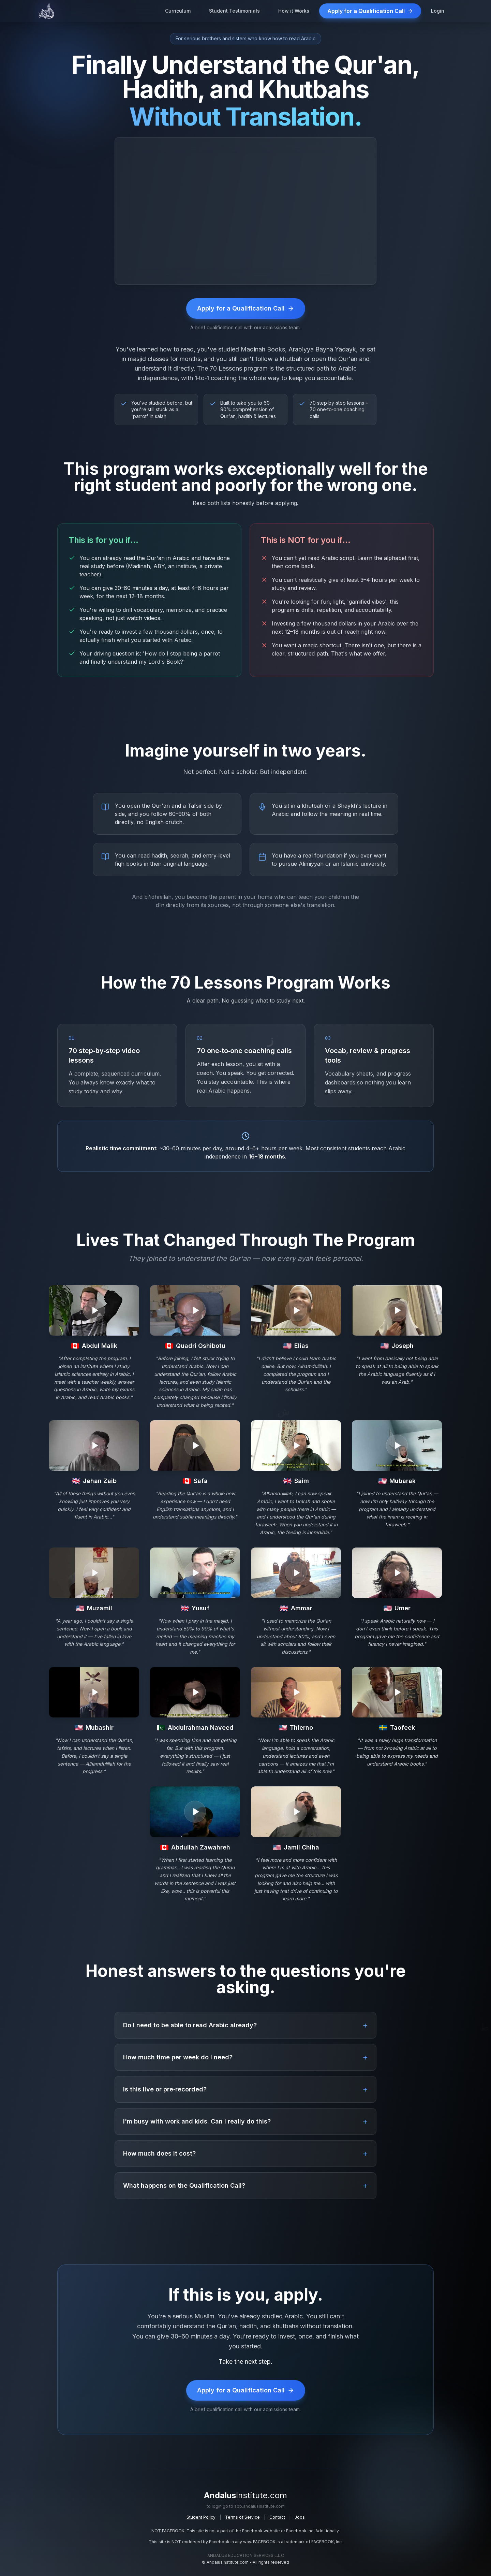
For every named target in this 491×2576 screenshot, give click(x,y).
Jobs (300, 2517)
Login (437, 11)
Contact (277, 2517)
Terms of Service (242, 2517)
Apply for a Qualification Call (370, 11)
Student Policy (201, 2517)
